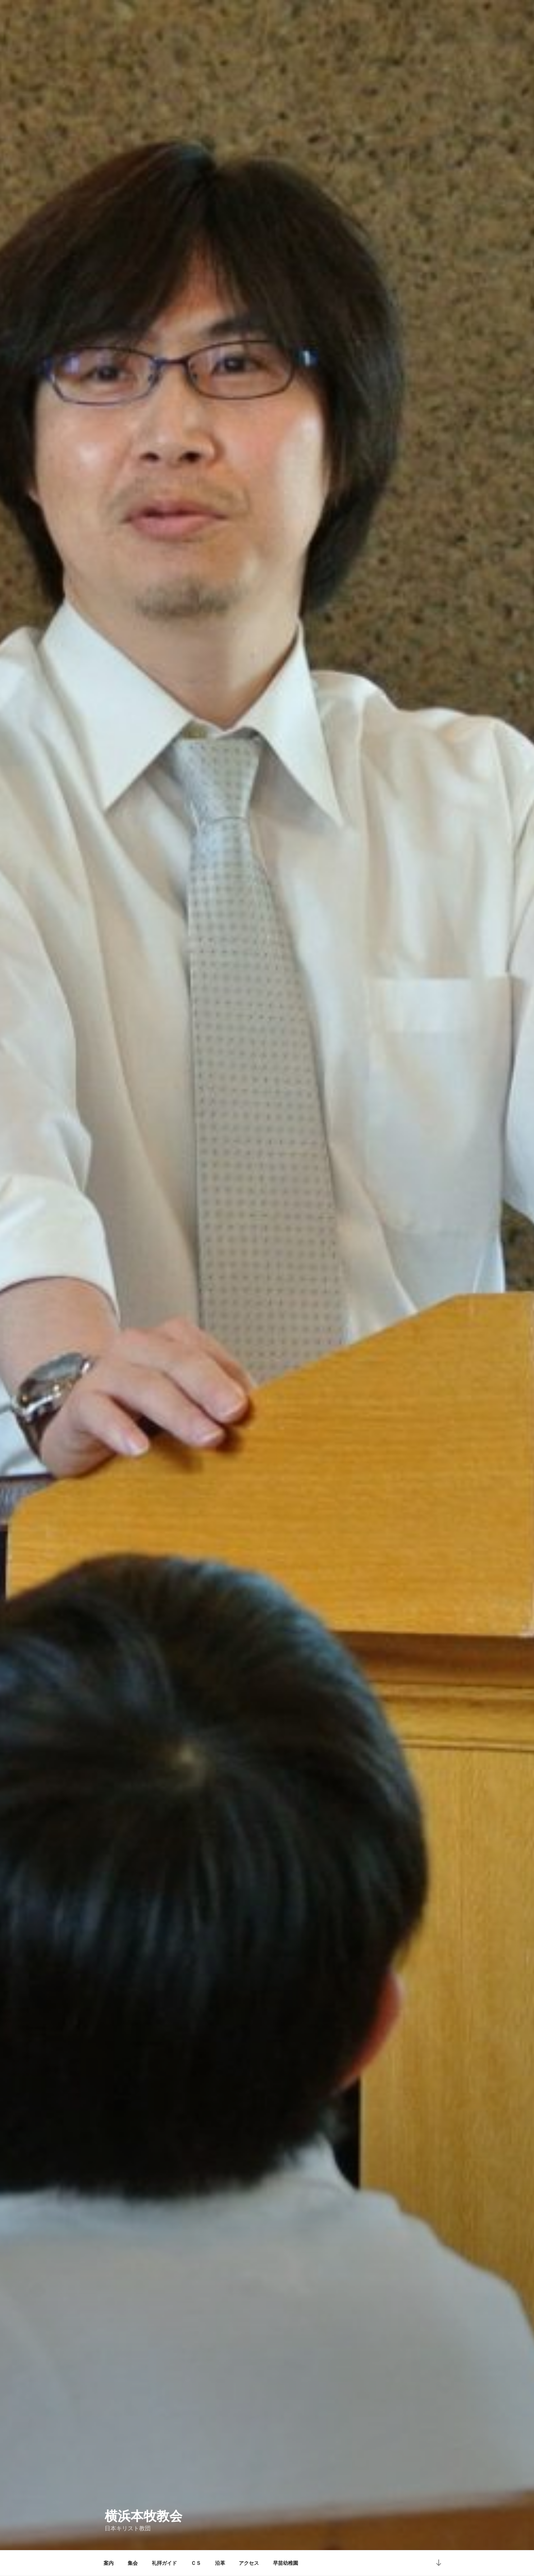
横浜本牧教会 (143, 2516)
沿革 (220, 2563)
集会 (133, 2563)
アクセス (249, 2563)
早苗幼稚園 (285, 2563)
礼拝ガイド (164, 2563)
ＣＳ (196, 2563)
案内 (109, 2563)
